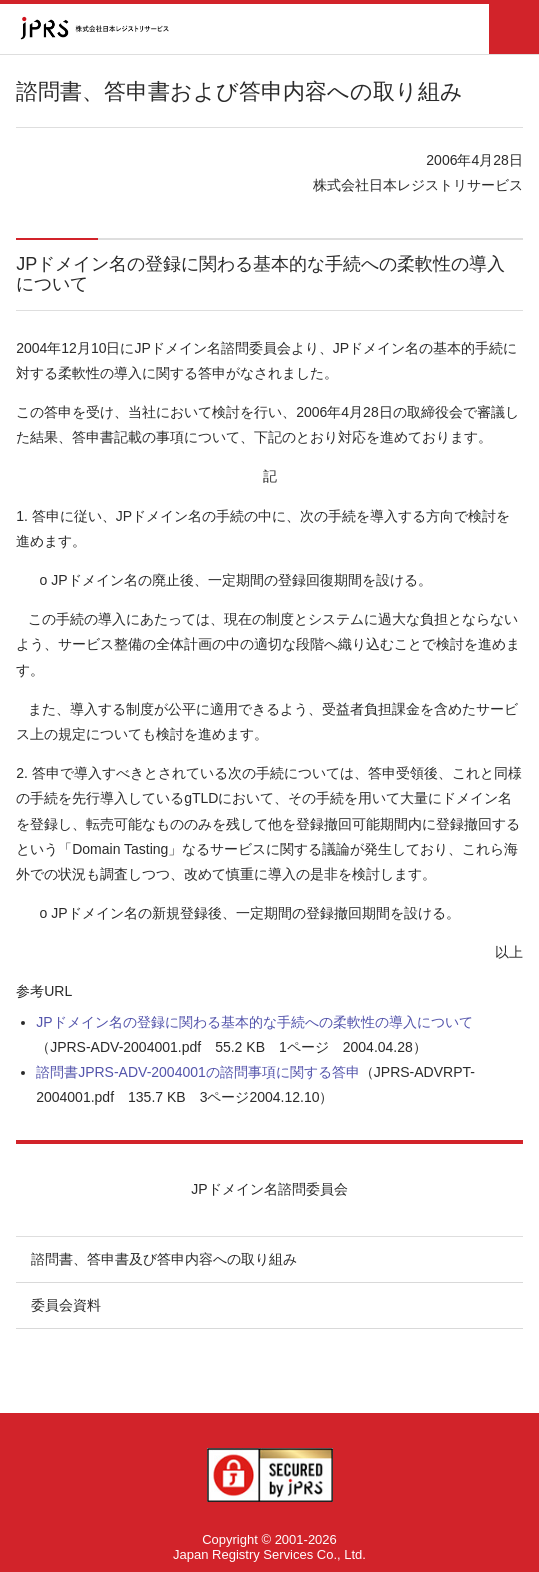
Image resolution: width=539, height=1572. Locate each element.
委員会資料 (66, 1305)
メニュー (514, 29)
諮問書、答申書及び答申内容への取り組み (164, 1259)
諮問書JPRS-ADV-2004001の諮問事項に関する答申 (198, 1072)
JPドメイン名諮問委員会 (269, 1189)
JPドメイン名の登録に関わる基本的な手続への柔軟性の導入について (254, 1022)
